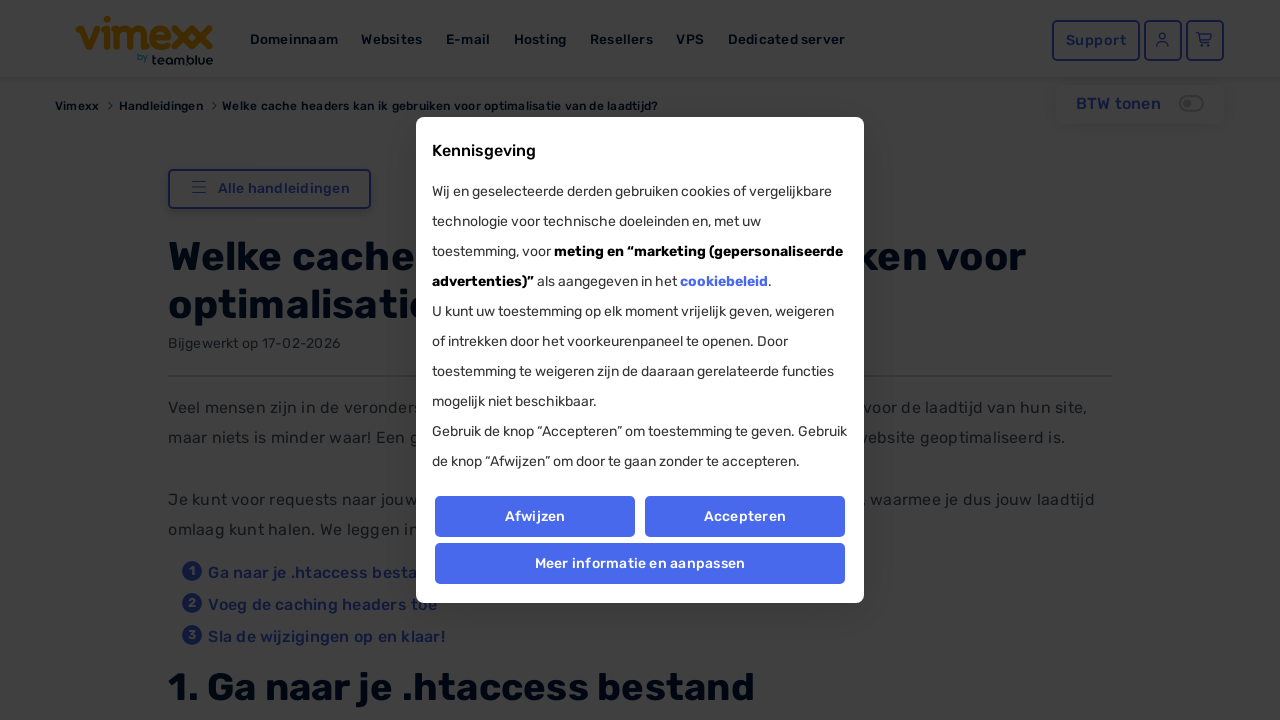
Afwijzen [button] (534, 516)
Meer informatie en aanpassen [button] (640, 563)
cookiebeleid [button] (724, 281)
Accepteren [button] (745, 516)
